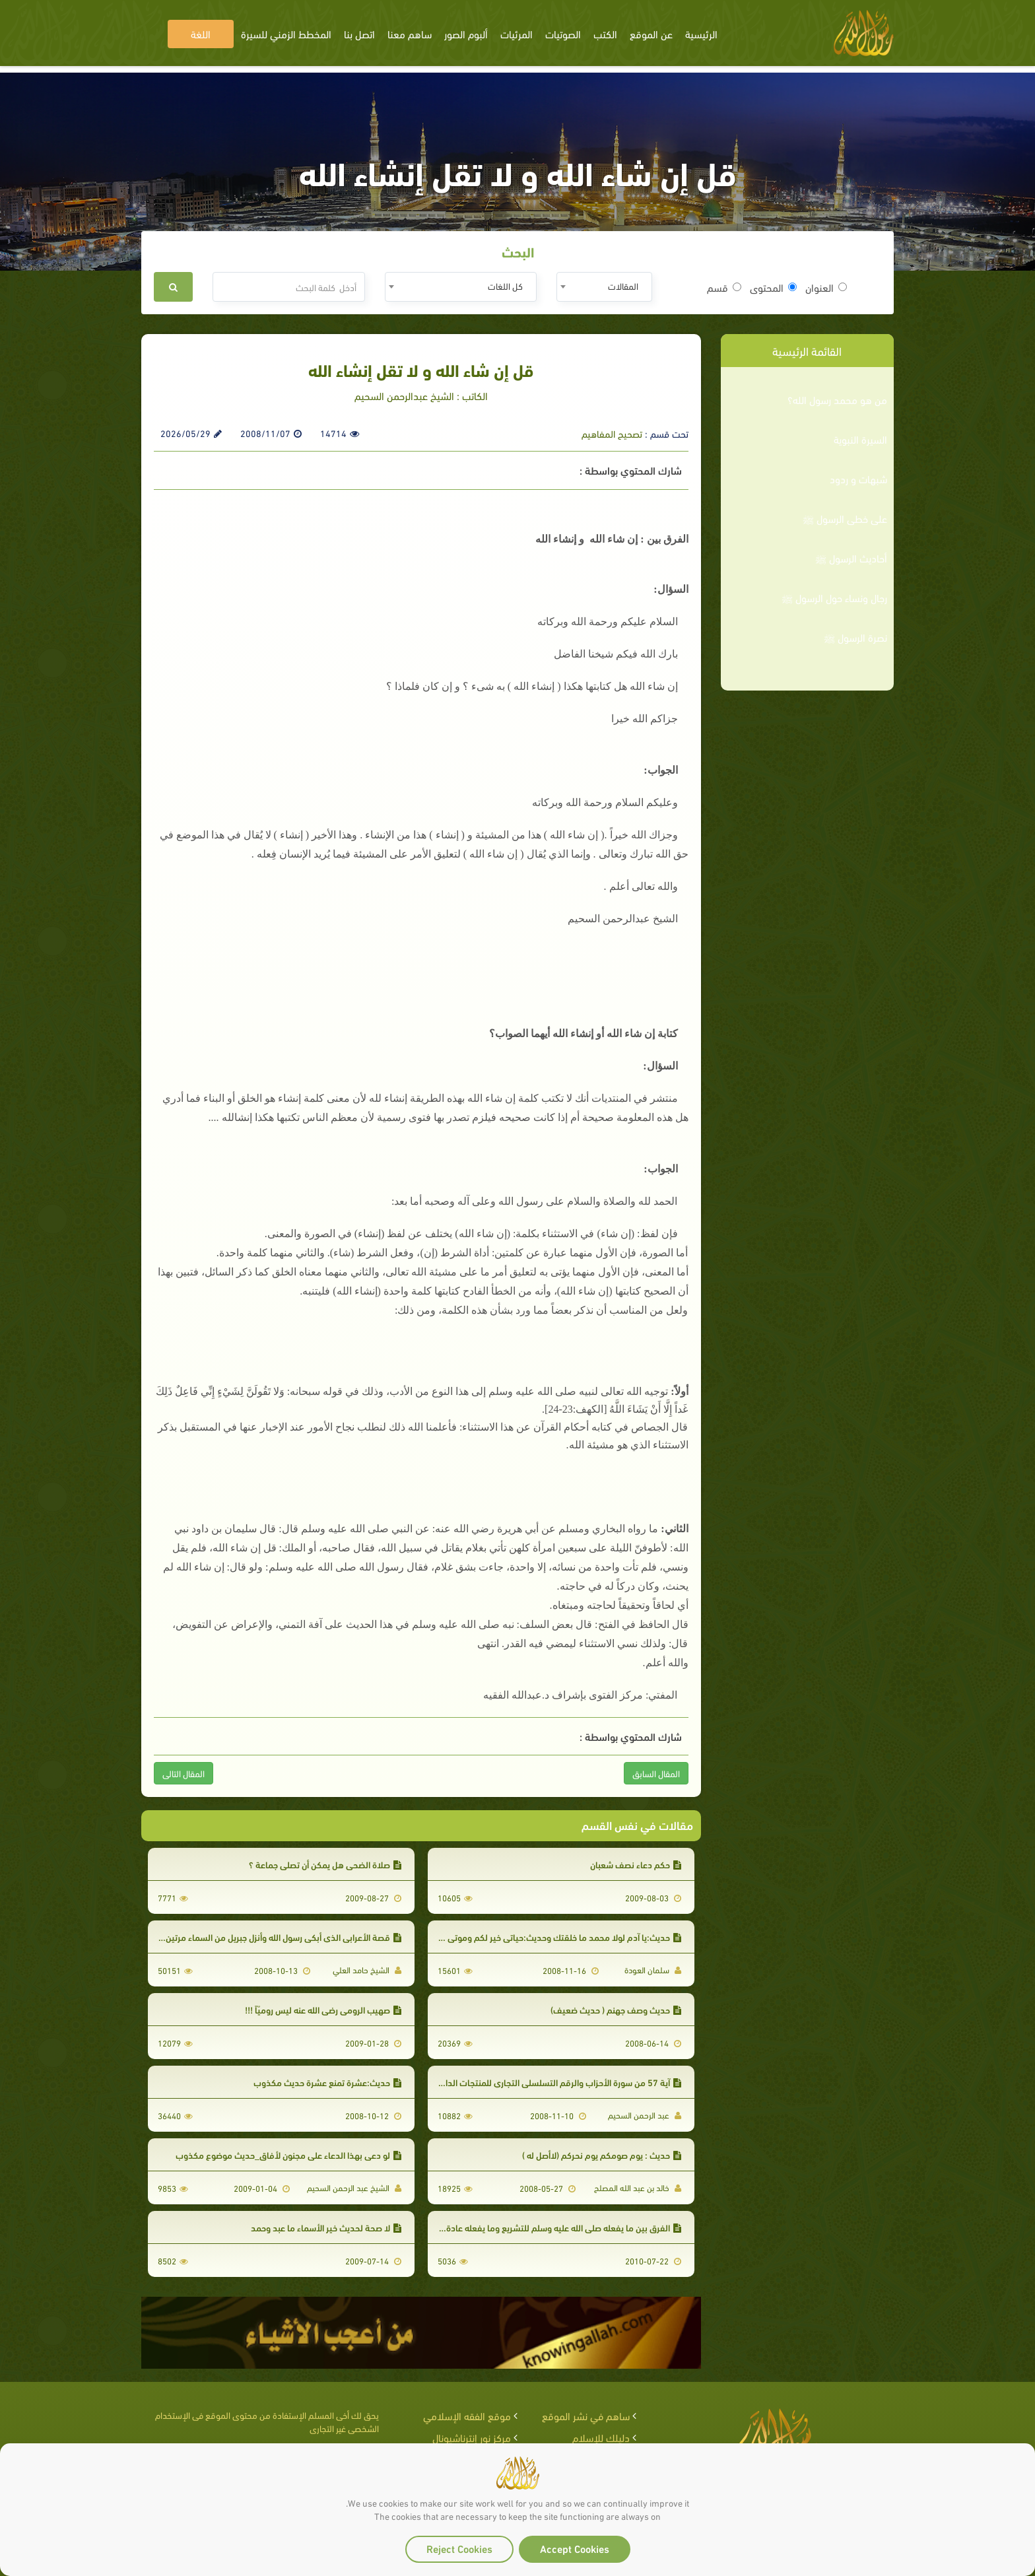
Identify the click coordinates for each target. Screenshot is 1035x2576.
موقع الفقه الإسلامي (467, 2415)
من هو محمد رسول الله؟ (837, 399)
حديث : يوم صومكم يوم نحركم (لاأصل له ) (601, 2154)
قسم (724, 287)
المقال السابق (656, 1773)
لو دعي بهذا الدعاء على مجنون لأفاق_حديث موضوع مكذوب (288, 2154)
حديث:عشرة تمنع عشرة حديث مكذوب (327, 2082)
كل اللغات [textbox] (505, 285)
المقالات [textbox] (623, 285)
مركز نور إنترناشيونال (471, 2437)
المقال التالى (183, 1773)
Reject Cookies (459, 2548)
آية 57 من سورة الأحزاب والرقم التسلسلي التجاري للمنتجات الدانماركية (550, 2082)
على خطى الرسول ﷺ (845, 518)
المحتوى (773, 287)
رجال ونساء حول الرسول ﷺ (834, 597)
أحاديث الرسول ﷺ (851, 558)
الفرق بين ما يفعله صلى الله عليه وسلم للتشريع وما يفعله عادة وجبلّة (552, 2227)
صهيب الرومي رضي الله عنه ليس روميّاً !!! (323, 2009)
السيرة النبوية (860, 439)
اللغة (201, 33)
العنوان (826, 287)
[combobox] (604, 287)
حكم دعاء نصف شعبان (635, 1864)
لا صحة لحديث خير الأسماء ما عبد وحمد (326, 2227)
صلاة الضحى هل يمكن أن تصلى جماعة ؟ (325, 1864)
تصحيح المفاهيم (612, 433)
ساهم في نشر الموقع (586, 2415)
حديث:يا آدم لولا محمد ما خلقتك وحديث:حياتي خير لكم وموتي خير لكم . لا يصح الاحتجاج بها (513, 1937)
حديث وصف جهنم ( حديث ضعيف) (616, 2009)
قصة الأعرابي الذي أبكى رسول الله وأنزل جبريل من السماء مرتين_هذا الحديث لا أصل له (243, 1937)
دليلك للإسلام (601, 2437)
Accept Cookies (574, 2548)
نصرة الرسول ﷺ (855, 637)
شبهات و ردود (858, 479)
